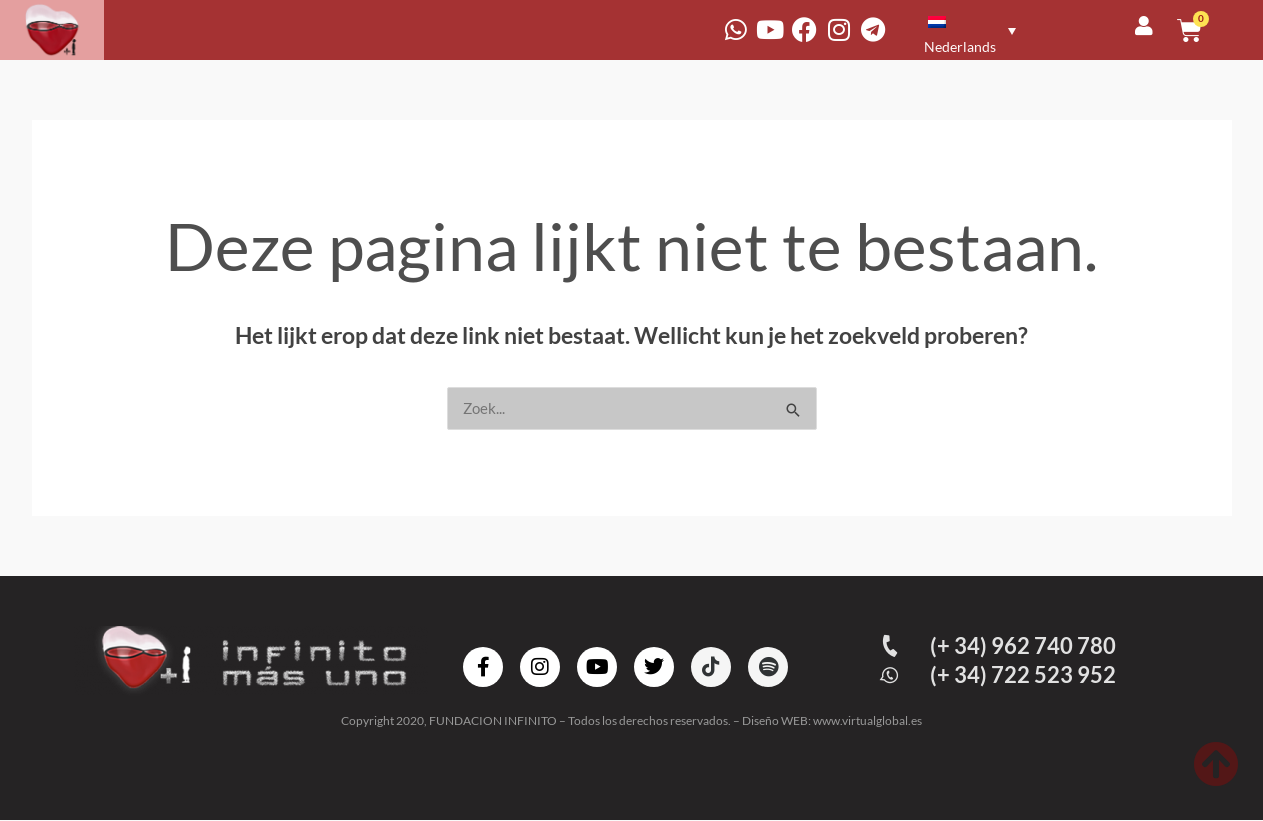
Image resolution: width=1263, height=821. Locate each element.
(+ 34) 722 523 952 (1025, 675)
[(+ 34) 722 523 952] (891, 676)
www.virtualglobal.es (867, 721)
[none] (968, 29)
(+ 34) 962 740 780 (1025, 646)
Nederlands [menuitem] (960, 46)
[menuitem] (966, 29)
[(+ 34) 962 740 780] (891, 647)
